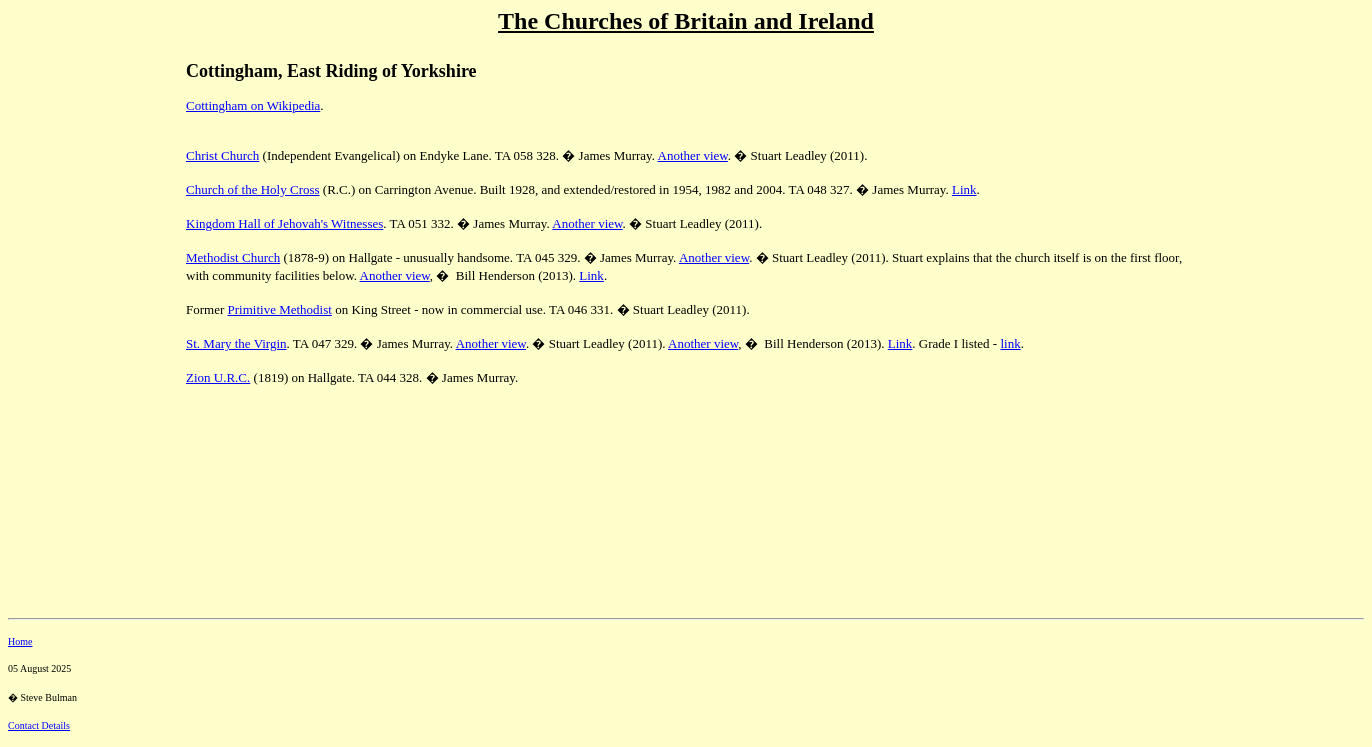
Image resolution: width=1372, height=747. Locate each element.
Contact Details (39, 725)
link (1010, 343)
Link (964, 189)
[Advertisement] (78, 181)
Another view (693, 155)
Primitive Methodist (280, 309)
